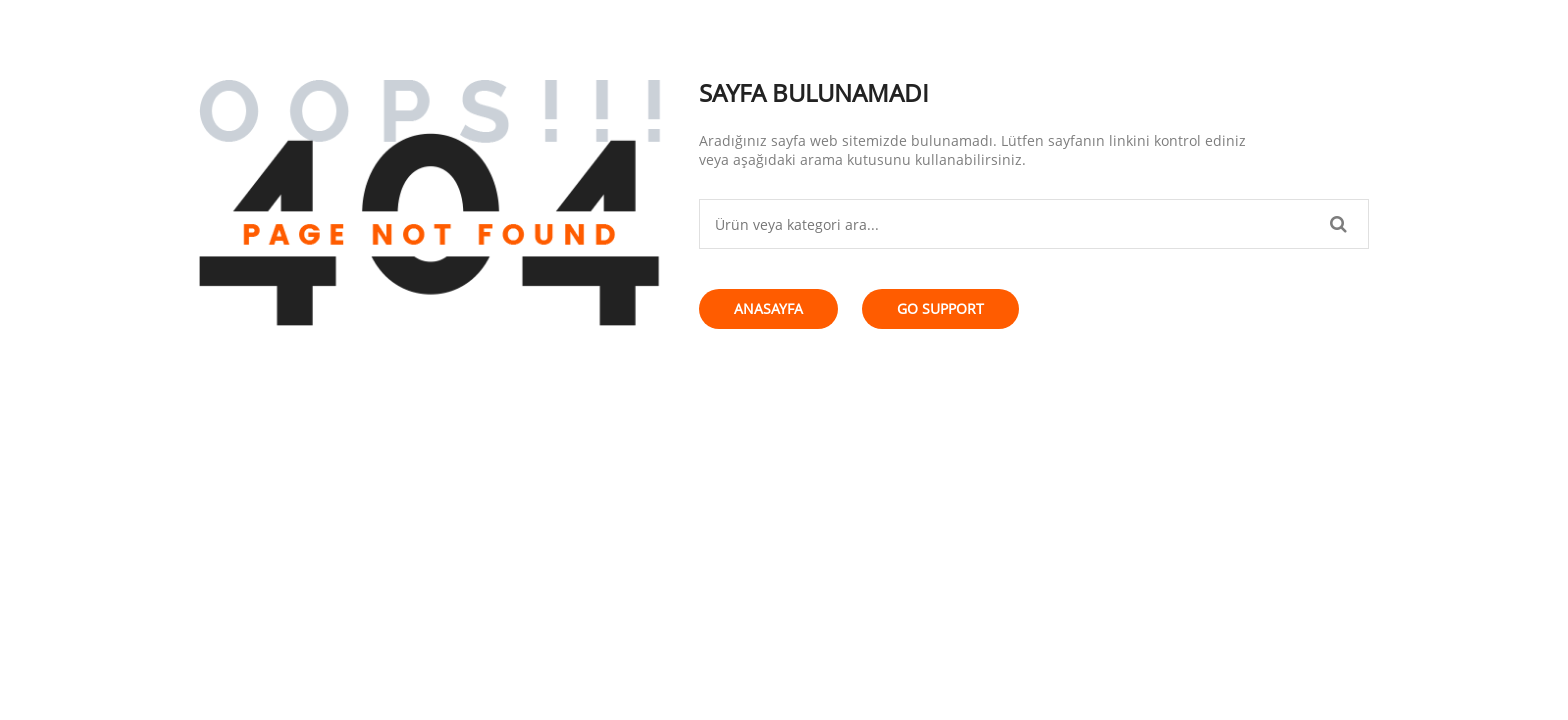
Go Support (940, 308)
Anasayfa (768, 308)
